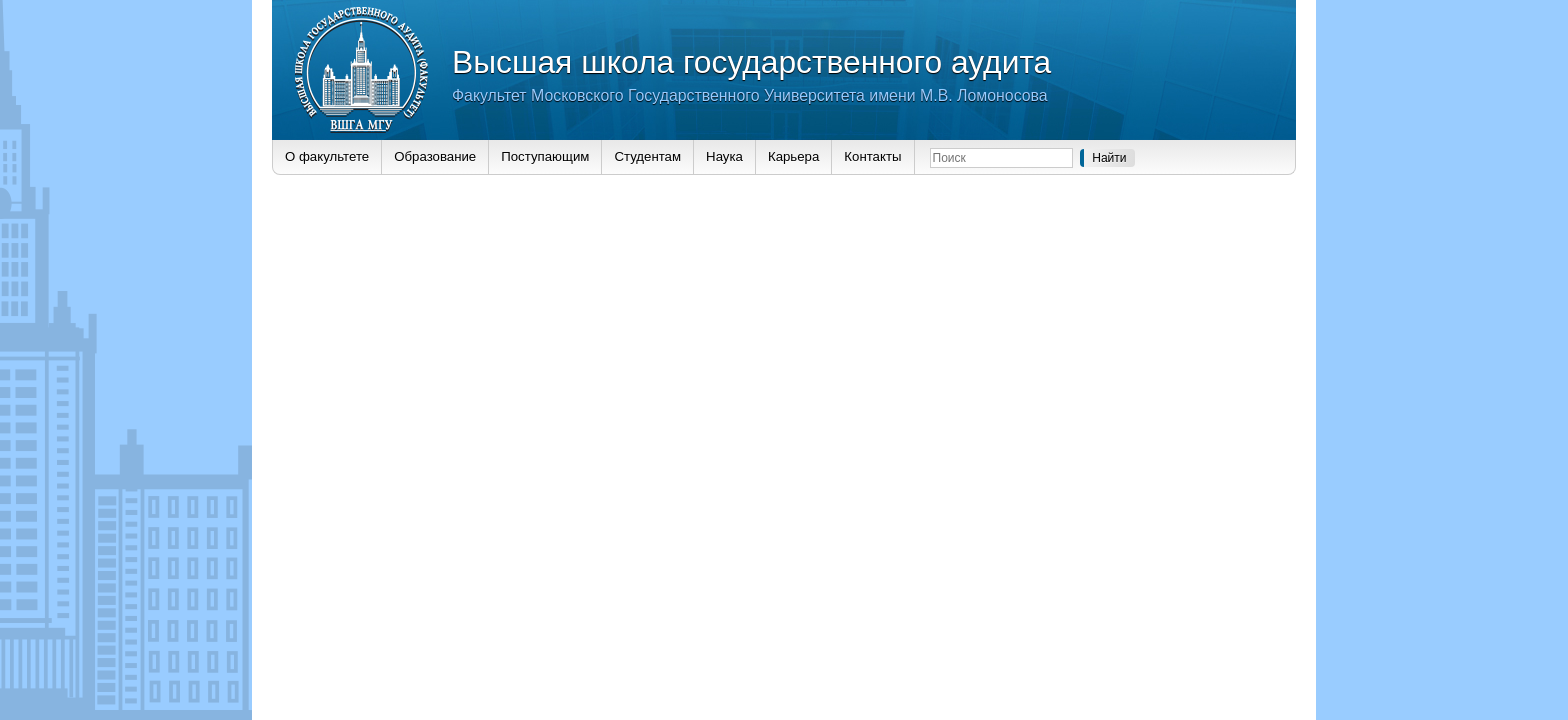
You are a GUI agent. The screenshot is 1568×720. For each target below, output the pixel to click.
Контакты (872, 156)
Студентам (647, 156)
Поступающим (545, 156)
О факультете (327, 156)
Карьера (793, 156)
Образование (435, 156)
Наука (724, 156)
